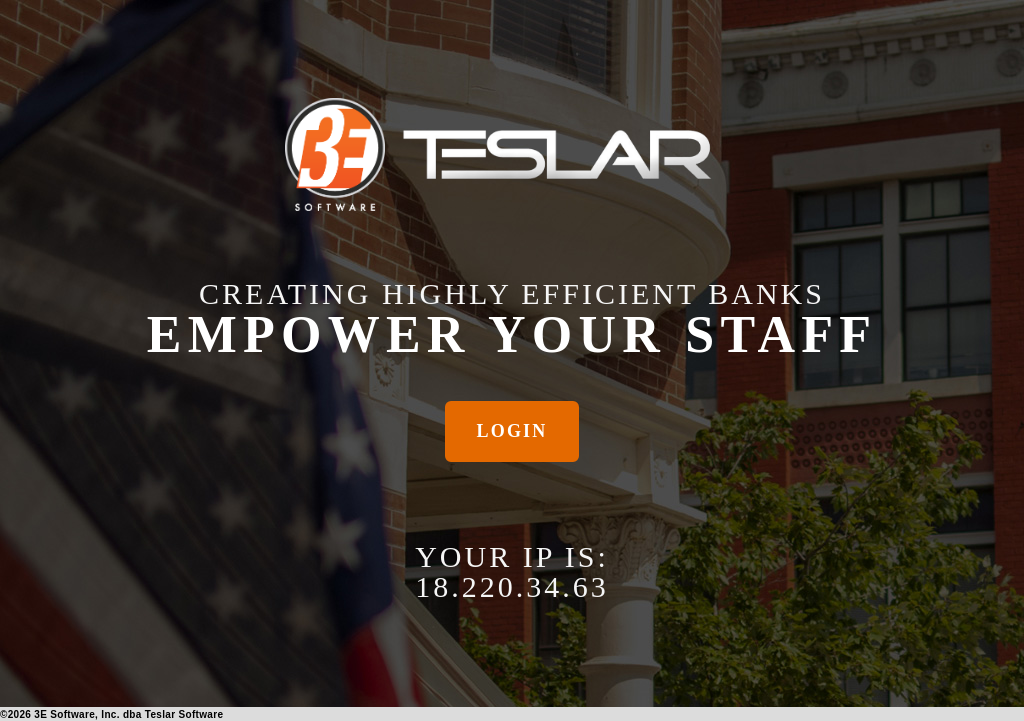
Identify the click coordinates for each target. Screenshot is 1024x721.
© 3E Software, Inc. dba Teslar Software (111, 714)
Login (512, 431)
